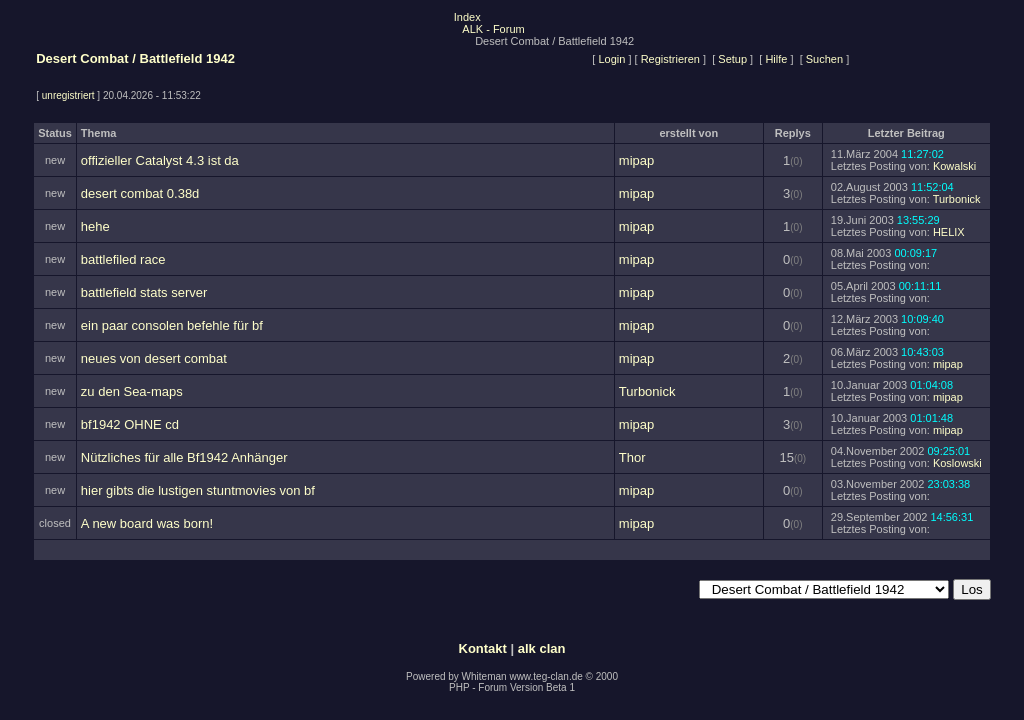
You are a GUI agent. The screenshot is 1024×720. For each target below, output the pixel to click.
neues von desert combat (154, 358)
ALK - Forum (493, 29)
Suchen (824, 59)
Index (467, 17)
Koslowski (957, 463)
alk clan (542, 648)
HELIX (949, 232)
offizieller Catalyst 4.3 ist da (160, 160)
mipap (636, 160)
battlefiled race (123, 259)
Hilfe (776, 59)
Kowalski (954, 166)
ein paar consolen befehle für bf (172, 325)
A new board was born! (147, 523)
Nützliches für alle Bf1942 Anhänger (184, 457)
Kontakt (483, 648)
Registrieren (670, 59)
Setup (732, 59)
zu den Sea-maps (132, 391)
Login (611, 59)
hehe (95, 226)
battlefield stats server (144, 292)
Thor (632, 457)
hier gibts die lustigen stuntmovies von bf (198, 490)
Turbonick (957, 199)
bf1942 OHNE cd (130, 424)
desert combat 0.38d (140, 193)
